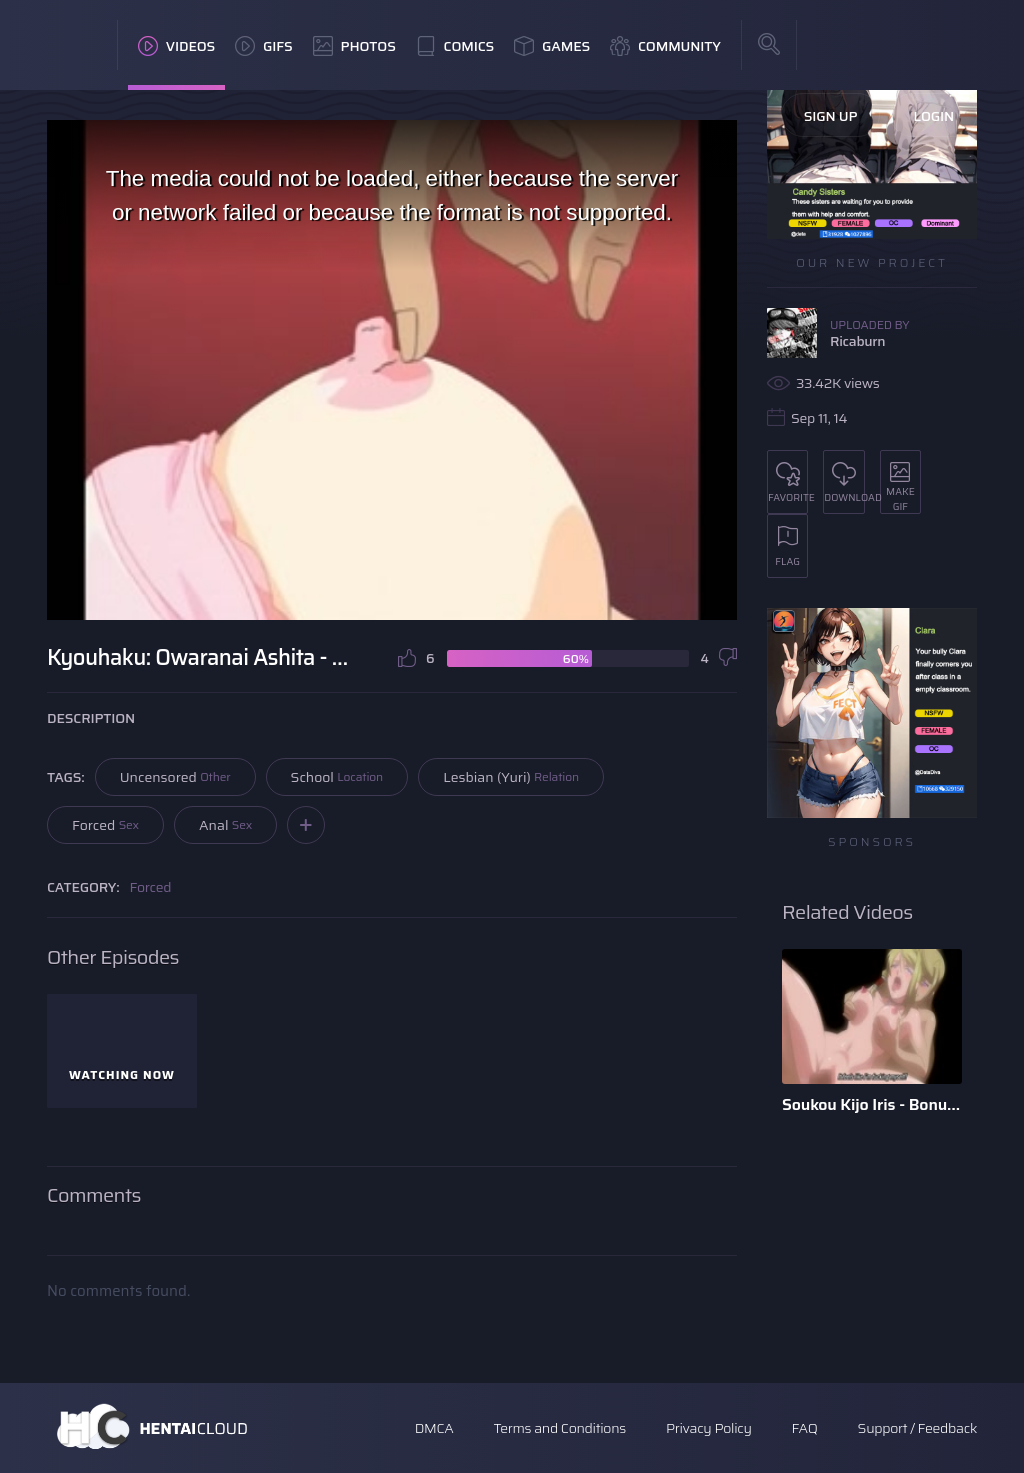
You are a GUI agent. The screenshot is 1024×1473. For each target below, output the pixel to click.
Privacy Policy (709, 1428)
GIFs (264, 46)
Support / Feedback (917, 1428)
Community (665, 46)
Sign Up (831, 116)
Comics (455, 46)
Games (552, 46)
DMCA (434, 1428)
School (337, 777)
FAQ (805, 1428)
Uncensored (175, 777)
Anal (225, 825)
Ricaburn (857, 341)
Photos (354, 46)
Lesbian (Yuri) (511, 777)
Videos (176, 46)
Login (933, 116)
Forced (105, 825)
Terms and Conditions (559, 1428)
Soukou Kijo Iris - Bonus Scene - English (872, 1104)
